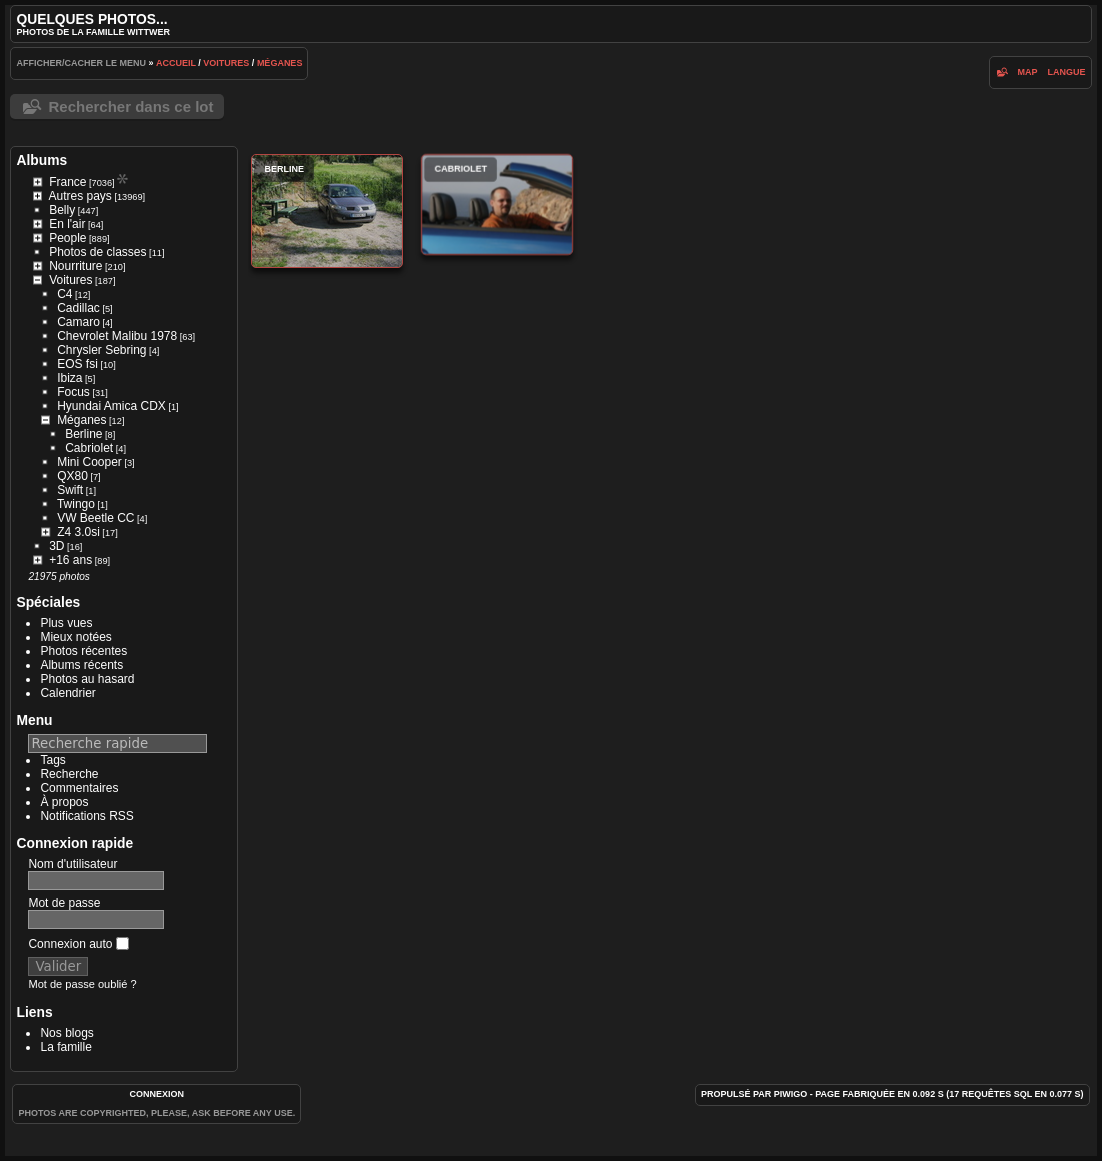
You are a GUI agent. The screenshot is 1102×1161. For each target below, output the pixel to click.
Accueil (176, 63)
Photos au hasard (87, 679)
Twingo (76, 504)
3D (56, 546)
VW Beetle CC (95, 518)
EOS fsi (77, 364)
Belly (62, 210)
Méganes (280, 63)
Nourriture (75, 266)
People (67, 238)
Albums (41, 160)
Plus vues (66, 623)
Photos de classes (97, 252)
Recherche (69, 774)
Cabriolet (89, 448)
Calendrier (67, 693)
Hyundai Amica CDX (111, 406)
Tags (52, 760)
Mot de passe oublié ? (82, 984)
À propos (64, 802)
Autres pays (79, 196)
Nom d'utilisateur (72, 864)
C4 (64, 294)
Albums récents (81, 665)
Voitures (226, 63)
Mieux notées (75, 637)
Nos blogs (66, 1033)
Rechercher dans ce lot (130, 106)
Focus (73, 392)
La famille (65, 1047)
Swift (70, 490)
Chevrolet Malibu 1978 (117, 336)
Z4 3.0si (78, 532)
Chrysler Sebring (101, 350)
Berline (83, 434)
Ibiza (69, 378)
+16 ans (70, 560)
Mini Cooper (89, 462)
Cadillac (78, 308)
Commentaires (79, 788)
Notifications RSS (86, 816)
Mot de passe (64, 903)
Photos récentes (83, 651)
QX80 (72, 476)
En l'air (67, 224)
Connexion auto (78, 944)
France (67, 182)
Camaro (78, 322)
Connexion (157, 1094)
